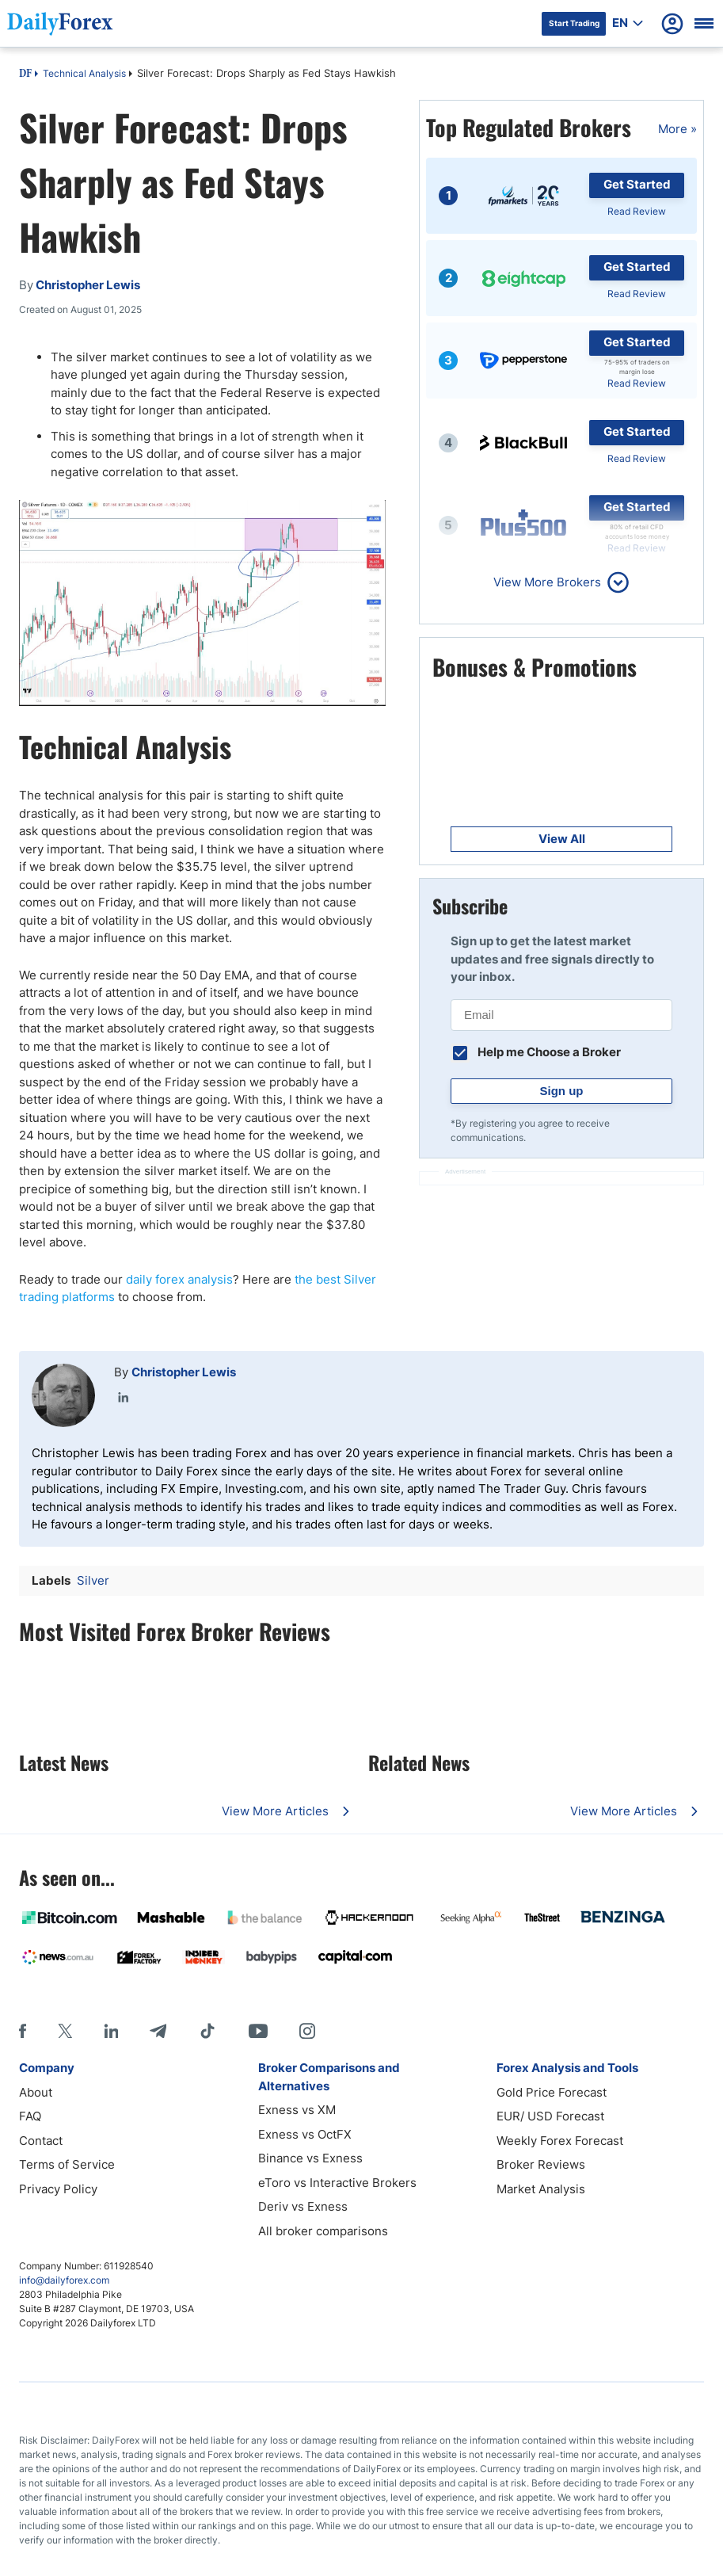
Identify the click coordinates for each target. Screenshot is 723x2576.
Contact (41, 2140)
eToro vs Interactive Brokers (337, 2182)
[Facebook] (22, 2031)
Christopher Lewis (183, 1372)
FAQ (30, 2116)
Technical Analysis (84, 73)
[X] (65, 2031)
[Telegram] (158, 2031)
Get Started (637, 184)
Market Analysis (541, 2188)
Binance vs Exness (310, 2158)
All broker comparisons (323, 2230)
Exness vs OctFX (305, 2134)
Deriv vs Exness (303, 2206)
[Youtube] (258, 2031)
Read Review (636, 211)
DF (25, 74)
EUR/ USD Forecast (550, 2116)
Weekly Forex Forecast (560, 2140)
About (35, 2092)
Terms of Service (67, 2164)
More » (677, 128)
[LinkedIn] (111, 2031)
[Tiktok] (207, 2030)
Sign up (562, 1090)
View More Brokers (547, 582)
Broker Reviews (541, 2164)
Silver (93, 1580)
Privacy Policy (58, 2188)
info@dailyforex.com (64, 2280)
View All (561, 838)
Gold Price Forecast (552, 2092)
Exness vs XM (297, 2109)
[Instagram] (307, 2031)
